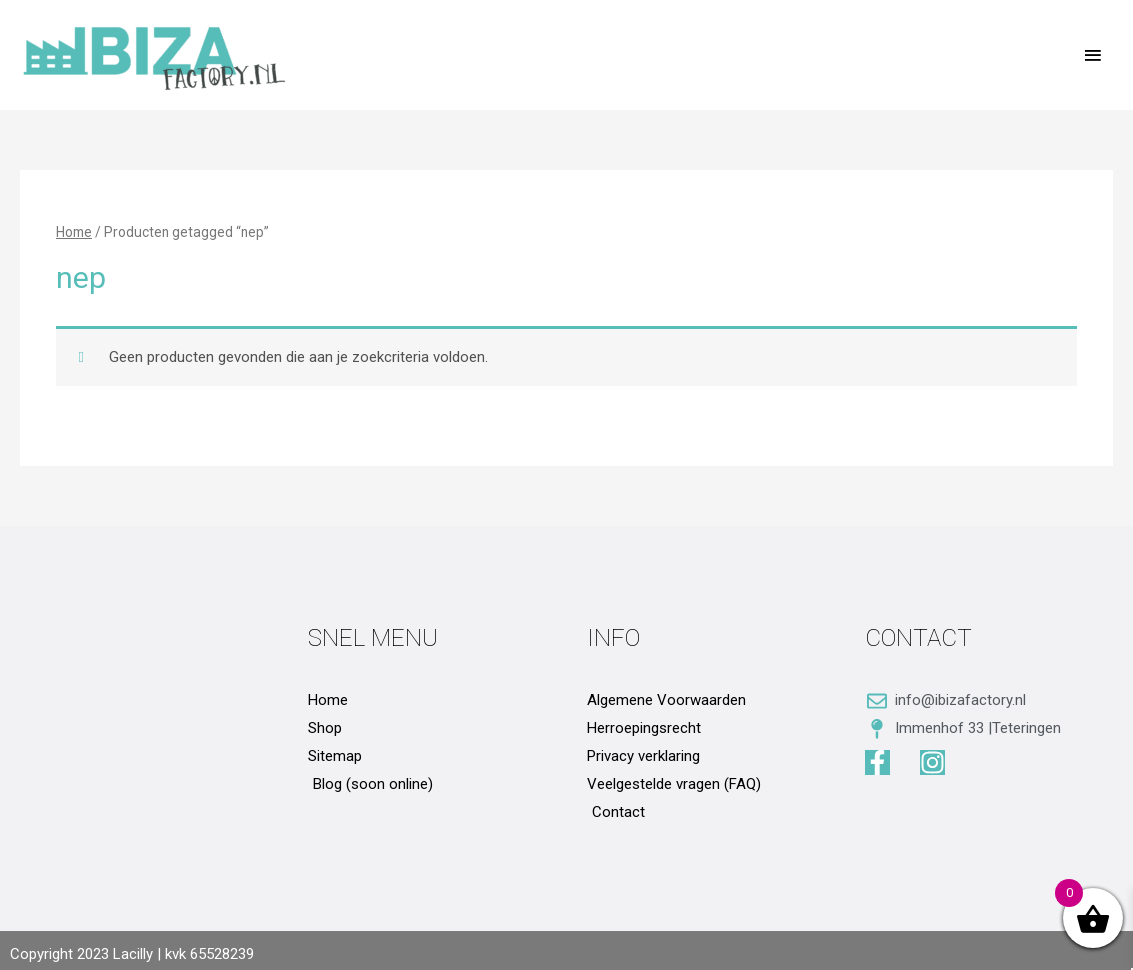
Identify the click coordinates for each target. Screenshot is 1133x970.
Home (74, 232)
